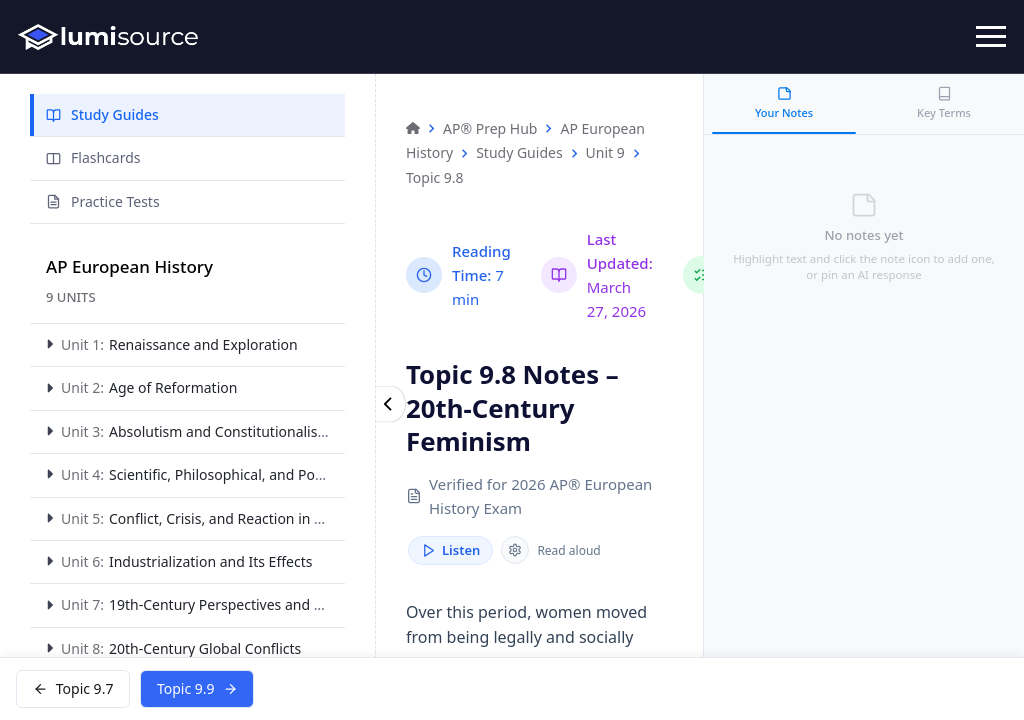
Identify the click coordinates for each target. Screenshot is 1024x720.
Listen (450, 551)
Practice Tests (103, 201)
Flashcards (93, 157)
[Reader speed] (515, 551)
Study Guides (102, 114)
